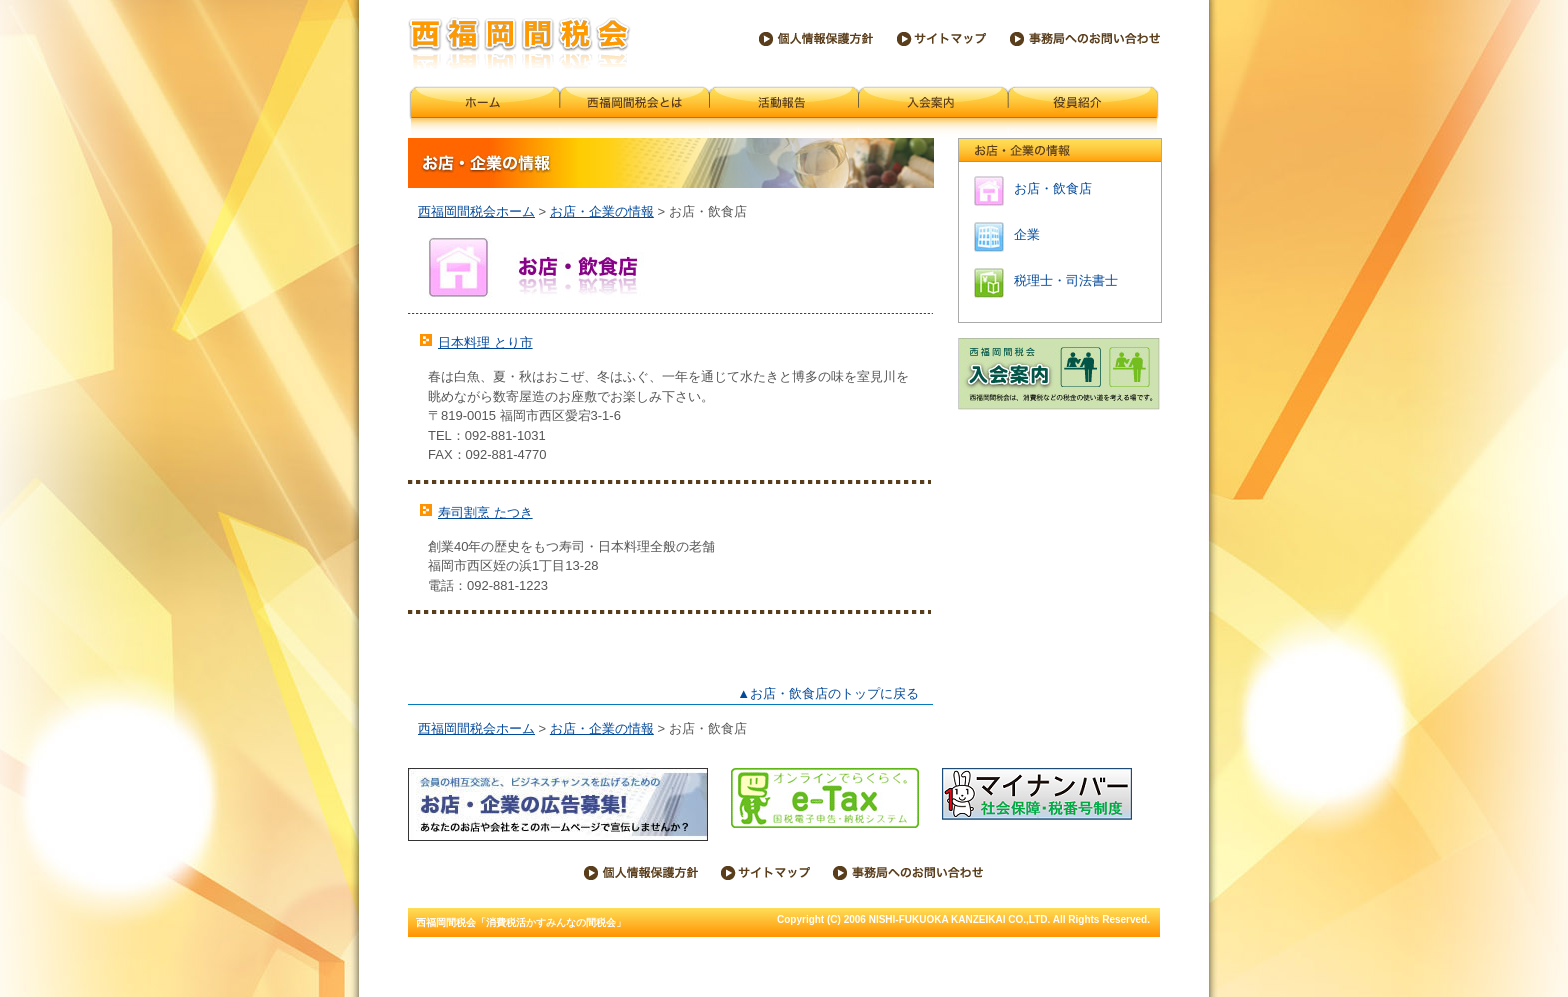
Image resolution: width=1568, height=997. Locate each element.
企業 (1027, 234)
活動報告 (784, 111)
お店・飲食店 (1053, 188)
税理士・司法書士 (1066, 280)
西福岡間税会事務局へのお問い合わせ (1085, 39)
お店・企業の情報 (602, 211)
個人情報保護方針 (816, 39)
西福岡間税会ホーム (484, 111)
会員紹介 (1084, 111)
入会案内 (933, 111)
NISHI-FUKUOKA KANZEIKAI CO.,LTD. (960, 919)
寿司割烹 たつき (485, 512)
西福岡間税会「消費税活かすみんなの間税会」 (519, 43)
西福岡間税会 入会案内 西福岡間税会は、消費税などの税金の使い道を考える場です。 (1059, 374)
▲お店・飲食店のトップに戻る (828, 693)
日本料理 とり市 (485, 342)
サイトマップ (941, 39)
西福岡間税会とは (635, 111)
